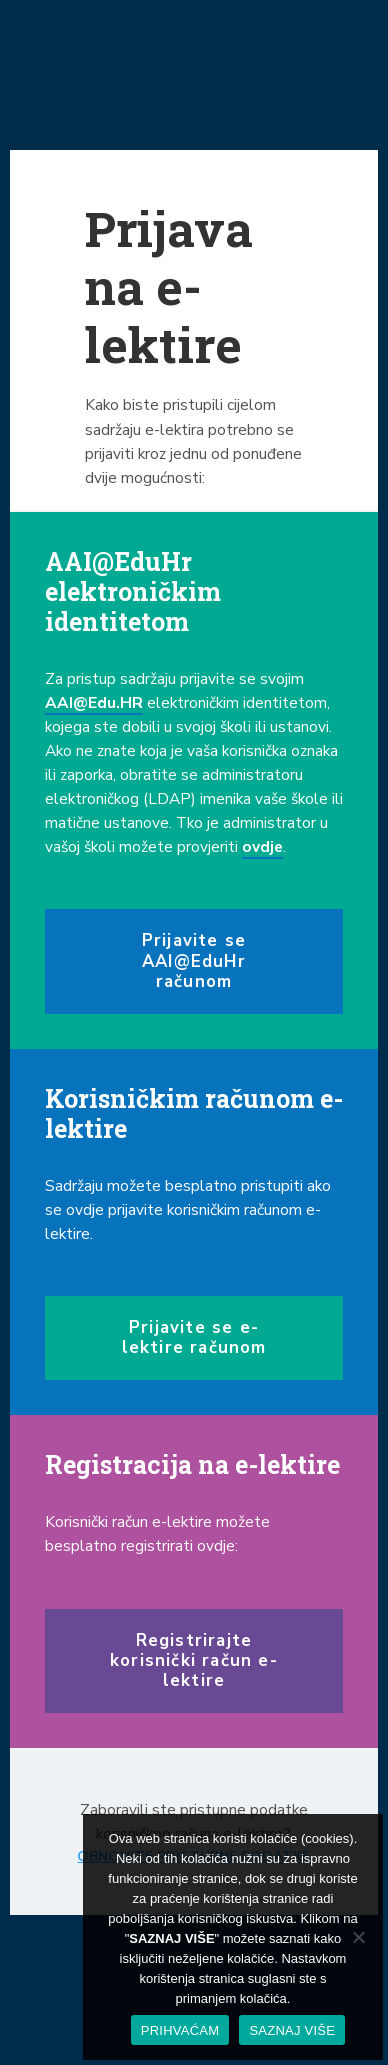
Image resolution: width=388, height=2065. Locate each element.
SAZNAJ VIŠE (292, 2030)
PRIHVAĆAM (180, 2030)
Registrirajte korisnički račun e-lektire (194, 1660)
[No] (358, 1937)
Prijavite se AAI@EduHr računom (194, 960)
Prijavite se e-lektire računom (194, 1337)
